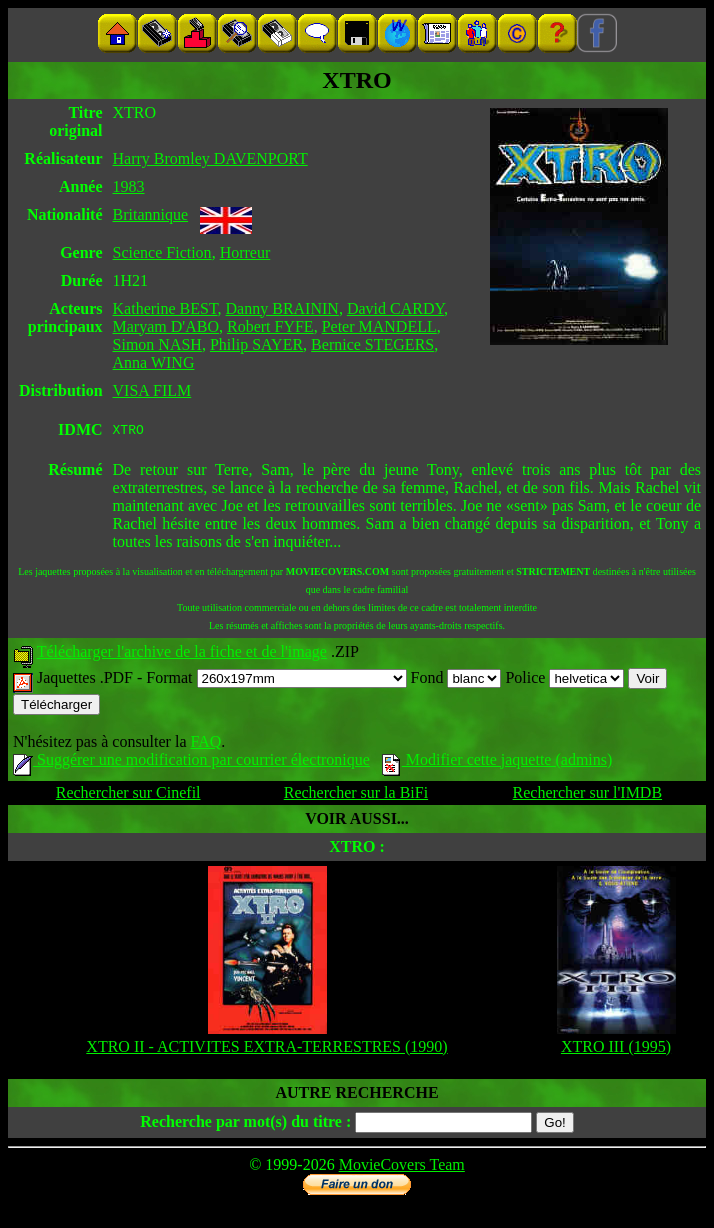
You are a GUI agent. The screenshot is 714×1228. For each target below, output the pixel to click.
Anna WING (154, 362)
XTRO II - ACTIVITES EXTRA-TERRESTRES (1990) (266, 1049)
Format (276, 680)
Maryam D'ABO (166, 326)
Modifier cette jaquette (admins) (497, 762)
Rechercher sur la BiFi (356, 795)
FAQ (205, 744)
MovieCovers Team (402, 1167)
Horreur (245, 252)
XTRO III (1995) (616, 1049)
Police (564, 680)
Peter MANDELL (379, 326)
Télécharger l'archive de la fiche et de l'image (182, 654)
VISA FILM (152, 390)
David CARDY (395, 308)
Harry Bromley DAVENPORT (210, 158)
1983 (129, 186)
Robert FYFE (270, 326)
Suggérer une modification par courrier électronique (191, 762)
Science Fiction (162, 252)
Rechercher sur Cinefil (128, 795)
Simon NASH (157, 344)
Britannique (151, 214)
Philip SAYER (256, 344)
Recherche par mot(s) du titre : (245, 1124)
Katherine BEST (165, 308)
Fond (456, 680)
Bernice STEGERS (372, 344)
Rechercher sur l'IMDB (588, 795)
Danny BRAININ (282, 308)
